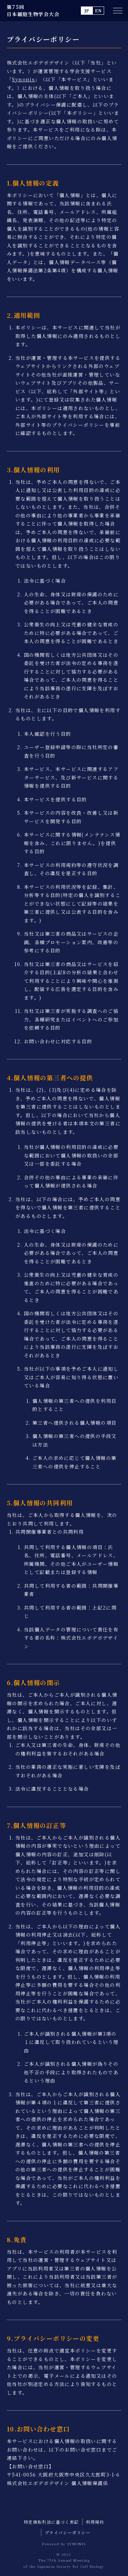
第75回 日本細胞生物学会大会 (33, 10)
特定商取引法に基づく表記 (51, 2522)
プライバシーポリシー (67, 2532)
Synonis (23, 79)
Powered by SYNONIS (64, 2543)
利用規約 (95, 2522)
